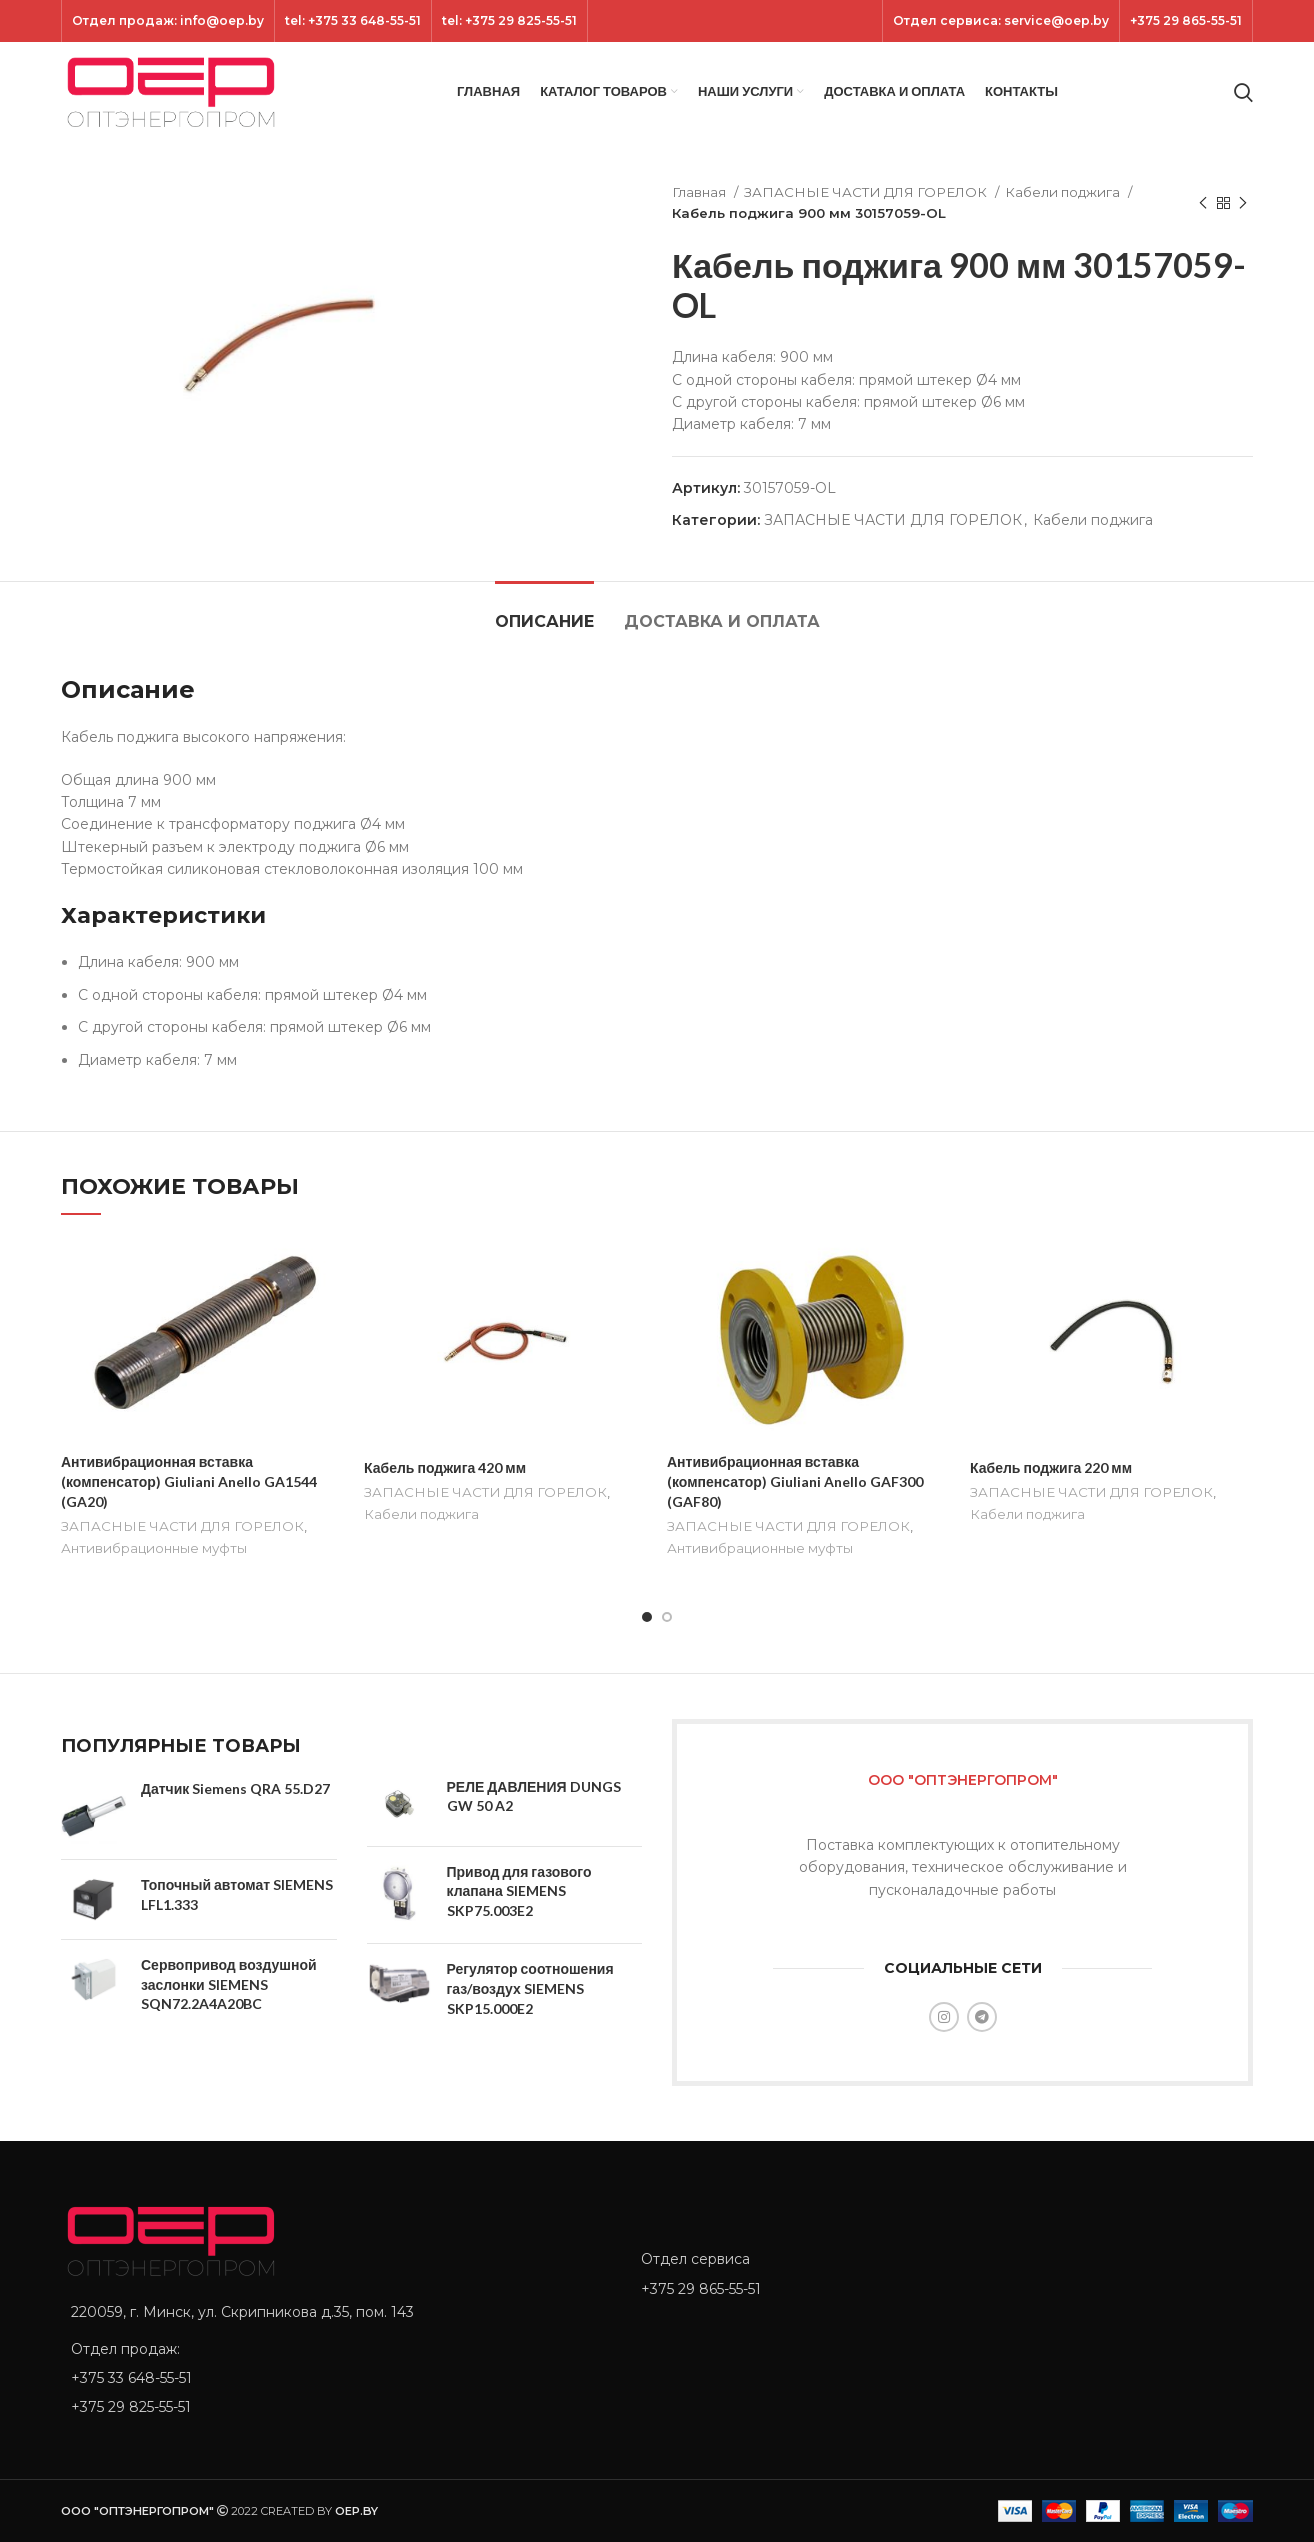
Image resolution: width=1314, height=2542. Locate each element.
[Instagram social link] (944, 2017)
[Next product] (1243, 203)
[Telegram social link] (982, 2017)
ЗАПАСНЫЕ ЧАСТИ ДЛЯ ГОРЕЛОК (867, 192)
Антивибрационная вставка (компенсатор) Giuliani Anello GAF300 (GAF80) (795, 1481)
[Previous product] (1203, 203)
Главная (700, 192)
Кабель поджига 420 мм (445, 1467)
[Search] (1243, 92)
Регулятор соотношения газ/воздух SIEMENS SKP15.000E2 (530, 1988)
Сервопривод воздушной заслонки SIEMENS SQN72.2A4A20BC (229, 1984)
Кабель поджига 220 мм (1051, 1467)
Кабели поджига (1064, 192)
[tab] (544, 611)
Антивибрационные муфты (154, 1548)
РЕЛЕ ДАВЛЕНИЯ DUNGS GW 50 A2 (534, 1796)
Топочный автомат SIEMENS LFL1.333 (237, 1894)
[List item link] (336, 2378)
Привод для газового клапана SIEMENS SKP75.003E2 (519, 1891)
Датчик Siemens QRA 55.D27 (235, 1788)
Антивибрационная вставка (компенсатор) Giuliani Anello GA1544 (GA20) (189, 1481)
